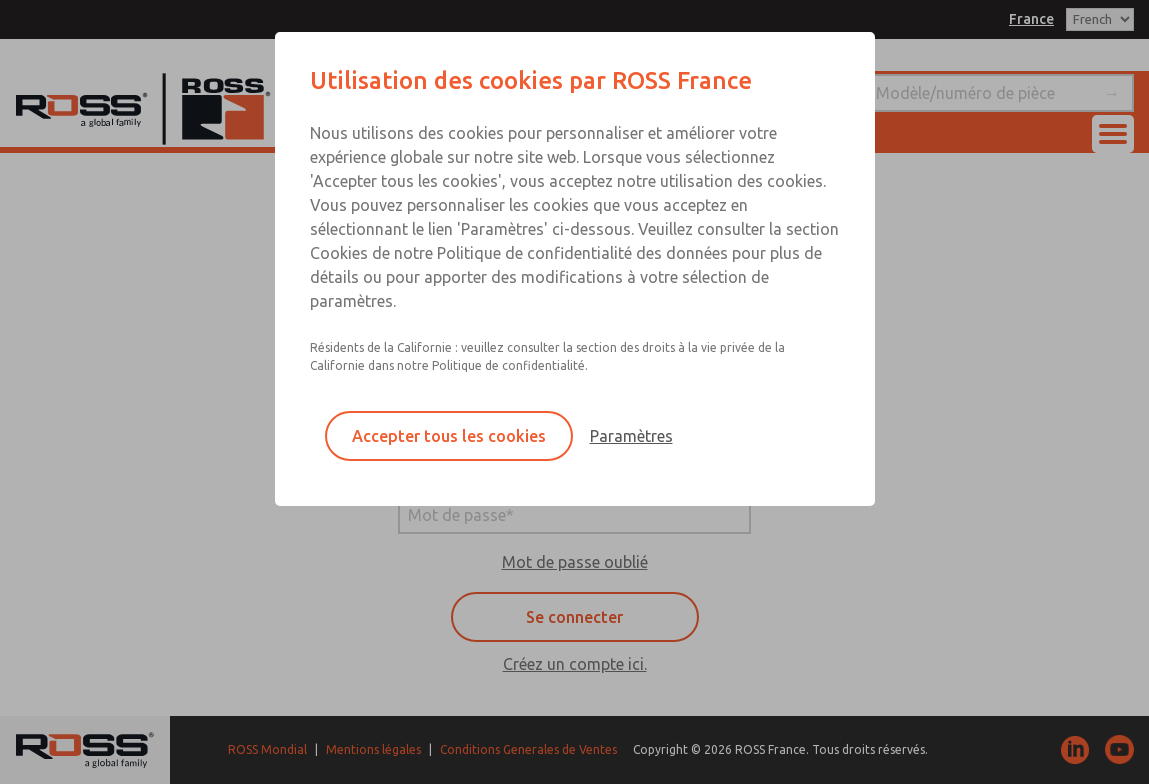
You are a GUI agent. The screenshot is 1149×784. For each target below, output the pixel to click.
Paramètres (631, 436)
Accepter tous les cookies (449, 436)
